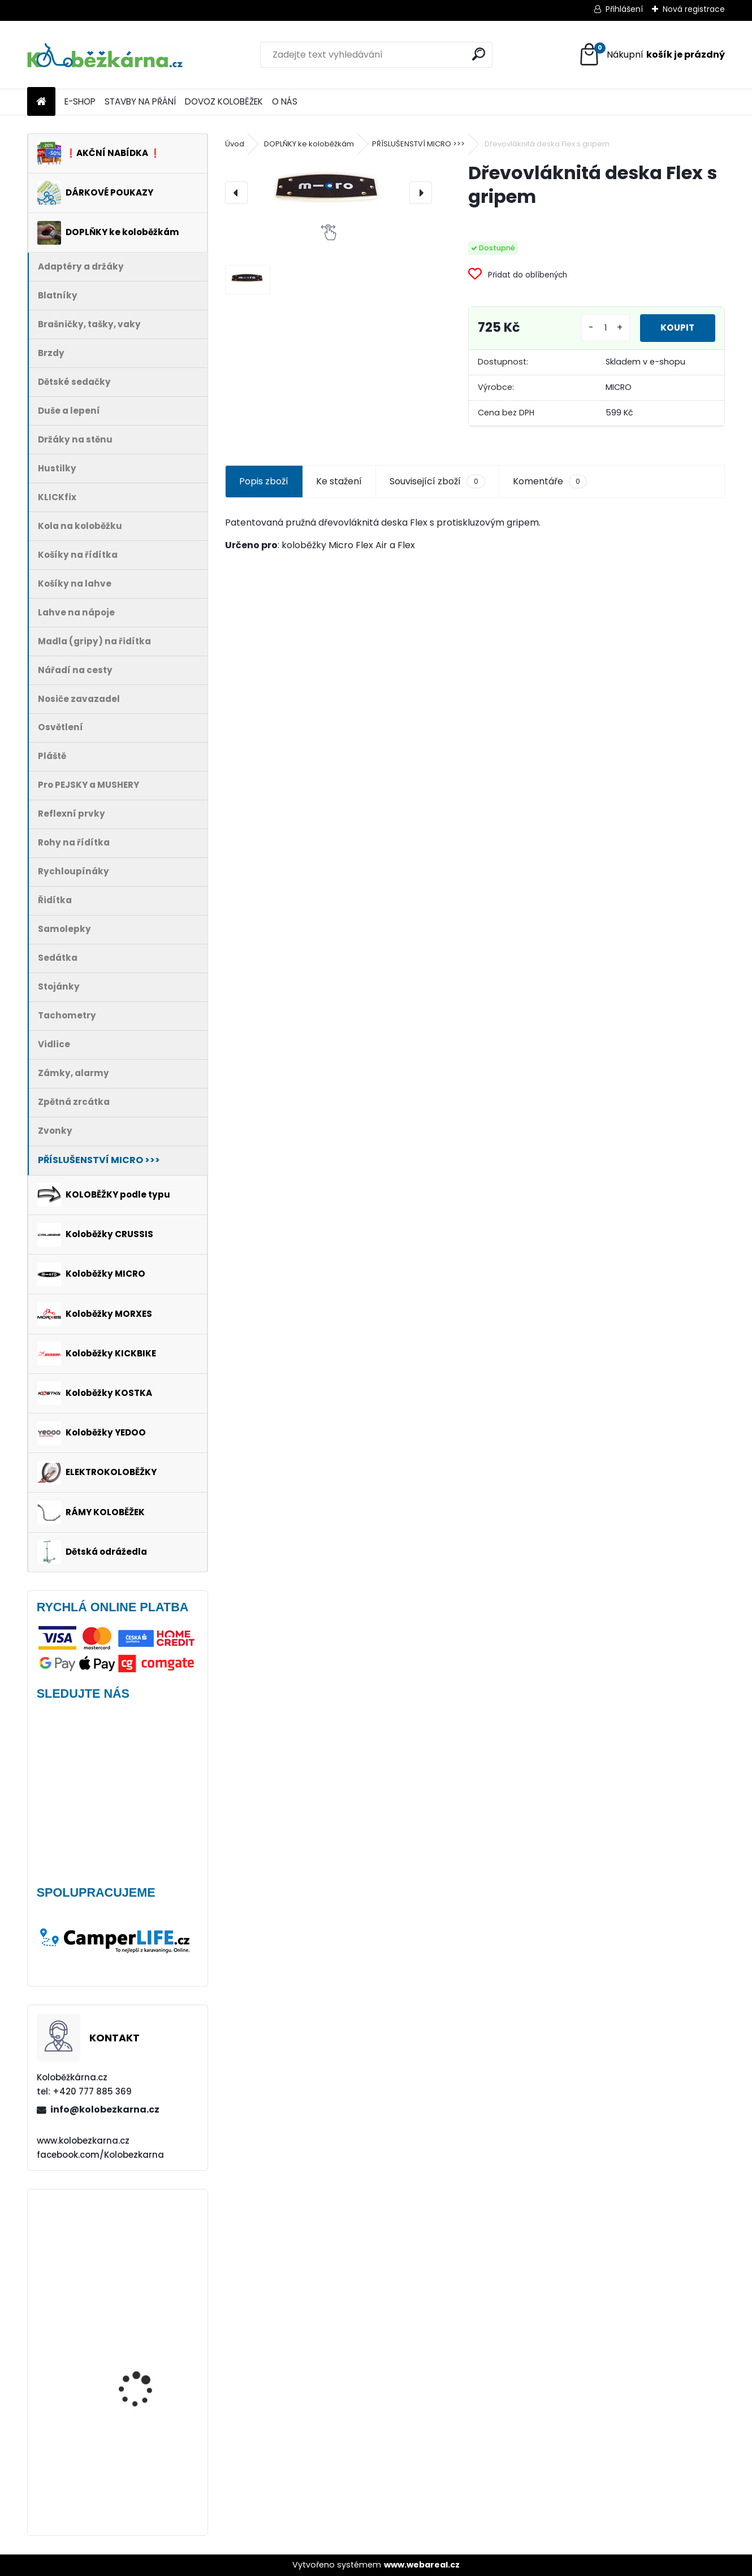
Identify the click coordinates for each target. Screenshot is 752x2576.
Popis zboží (263, 481)
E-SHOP (80, 101)
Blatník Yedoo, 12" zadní (149, 2239)
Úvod (234, 143)
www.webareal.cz (422, 2564)
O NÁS (284, 101)
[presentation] (236, 192)
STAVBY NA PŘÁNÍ (140, 101)
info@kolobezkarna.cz (104, 2109)
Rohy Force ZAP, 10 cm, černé (146, 2346)
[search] (478, 53)
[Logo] (105, 55)
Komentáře (550, 481)
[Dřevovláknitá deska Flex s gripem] (328, 192)
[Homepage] (41, 102)
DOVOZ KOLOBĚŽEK (224, 101)
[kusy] (603, 328)
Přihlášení (624, 9)
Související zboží (437, 481)
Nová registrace (694, 9)
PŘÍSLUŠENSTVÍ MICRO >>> (418, 143)
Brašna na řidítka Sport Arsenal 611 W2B (148, 2470)
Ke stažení (339, 481)
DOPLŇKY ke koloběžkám (309, 143)
